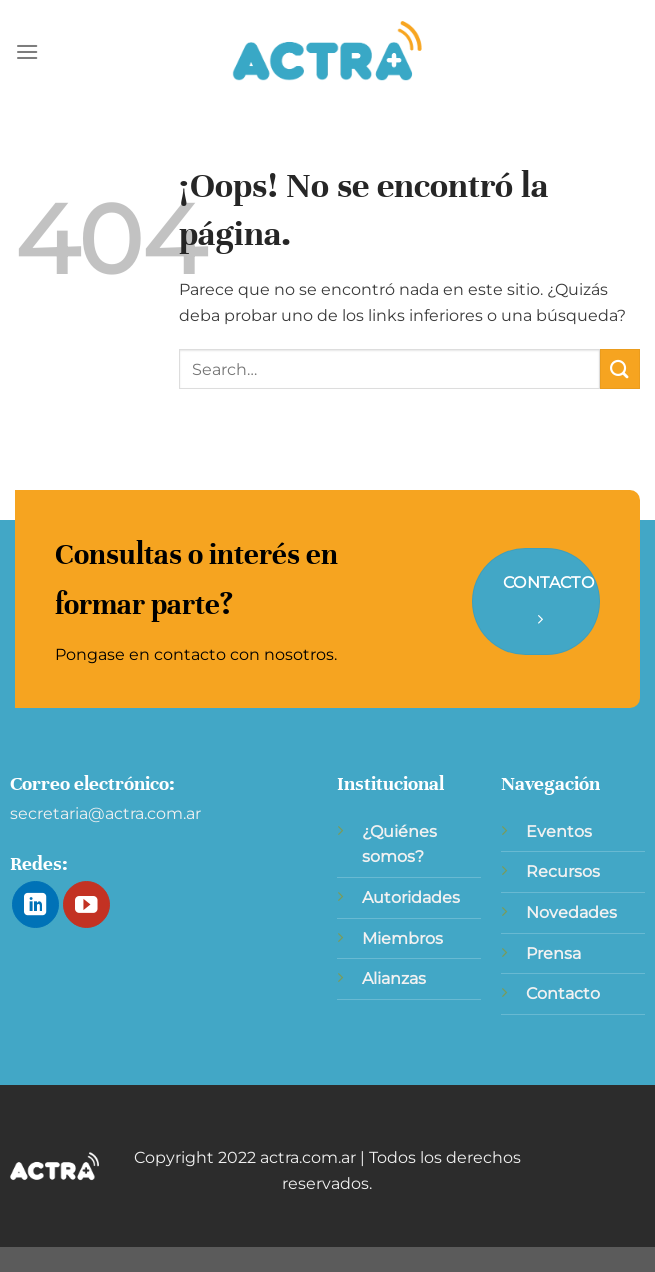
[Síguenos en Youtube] (86, 904)
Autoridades (411, 897)
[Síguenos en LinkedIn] (35, 904)
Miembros (402, 938)
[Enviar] (620, 368)
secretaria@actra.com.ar (105, 813)
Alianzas (394, 978)
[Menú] (27, 51)
